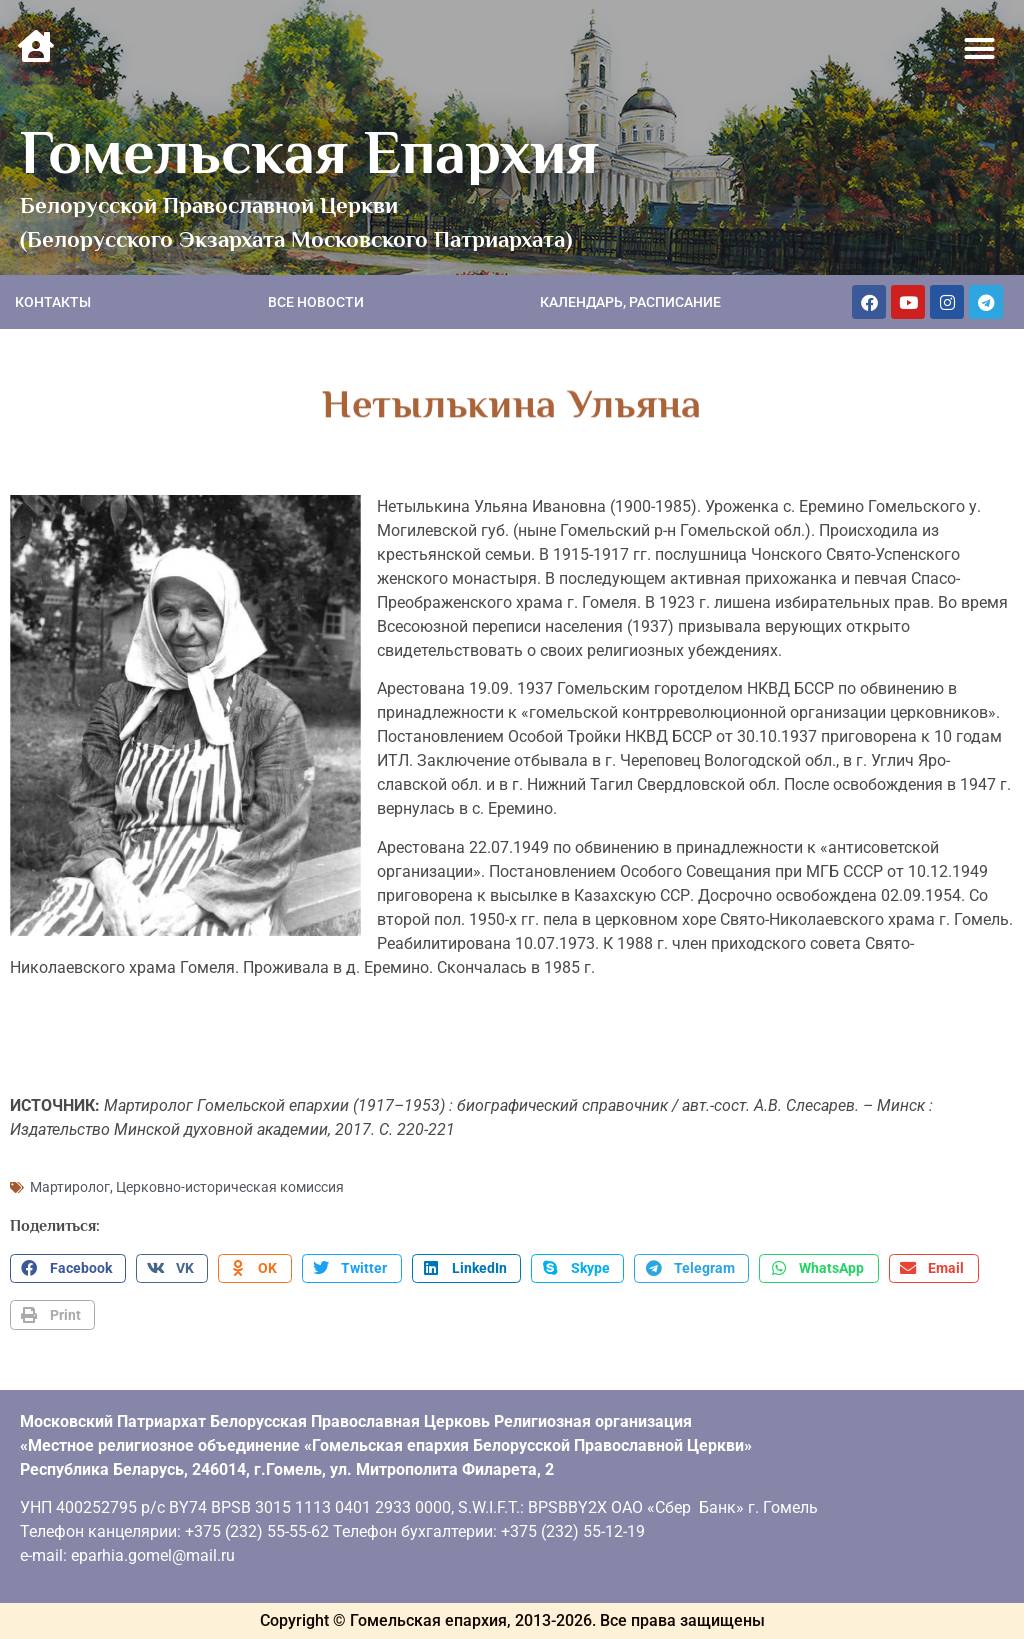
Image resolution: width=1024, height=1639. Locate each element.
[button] (980, 49)
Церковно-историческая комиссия (230, 1187)
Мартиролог (70, 1187)
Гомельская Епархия (309, 152)
